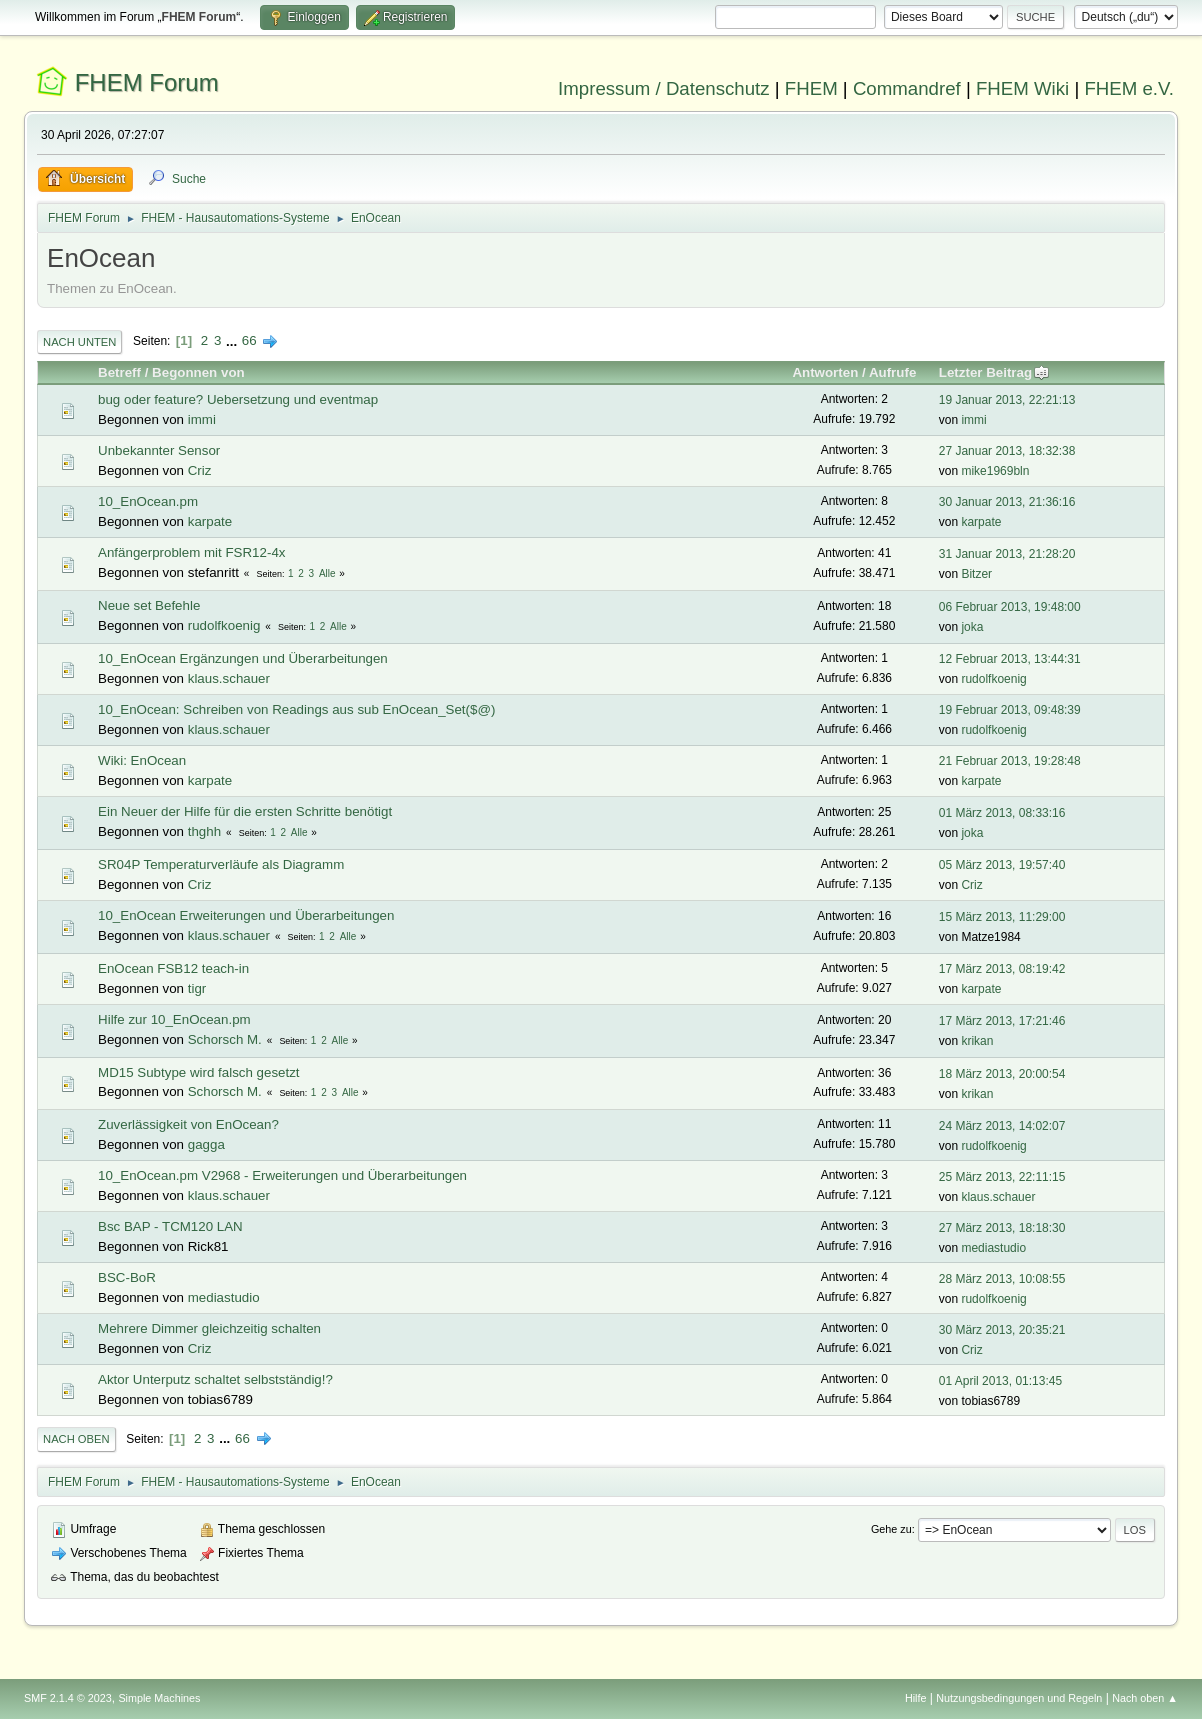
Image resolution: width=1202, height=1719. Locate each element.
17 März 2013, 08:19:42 (1002, 969)
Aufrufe (892, 372)
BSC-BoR (127, 1277)
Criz (200, 470)
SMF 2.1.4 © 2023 (68, 1698)
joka (972, 627)
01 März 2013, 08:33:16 (1002, 813)
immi (202, 419)
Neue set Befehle (149, 605)
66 (249, 340)
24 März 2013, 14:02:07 (1002, 1126)
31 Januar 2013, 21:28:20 (1007, 554)
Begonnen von (198, 372)
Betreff (119, 372)
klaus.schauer (229, 678)
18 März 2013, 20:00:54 (1002, 1074)
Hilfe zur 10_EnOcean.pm (174, 1019)
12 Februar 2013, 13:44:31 (1010, 659)
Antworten (825, 372)
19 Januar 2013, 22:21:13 (1007, 400)
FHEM (811, 88)
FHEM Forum (147, 82)
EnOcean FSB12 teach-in (173, 968)
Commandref (907, 88)
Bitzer (976, 574)
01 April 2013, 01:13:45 (1000, 1381)
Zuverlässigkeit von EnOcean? (188, 1124)
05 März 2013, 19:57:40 (1002, 865)
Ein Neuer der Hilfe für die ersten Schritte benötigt (245, 811)
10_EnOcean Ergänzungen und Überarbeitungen (243, 658)
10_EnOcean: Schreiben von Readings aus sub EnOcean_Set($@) (296, 709)
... (233, 340)
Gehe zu (891, 1529)
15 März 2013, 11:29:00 (1002, 917)
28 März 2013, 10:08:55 (1002, 1279)
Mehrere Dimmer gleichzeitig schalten (209, 1328)
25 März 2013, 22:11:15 (1002, 1177)
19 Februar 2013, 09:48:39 (1010, 710)
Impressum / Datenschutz (664, 88)
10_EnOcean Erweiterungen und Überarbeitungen (246, 915)
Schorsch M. (225, 1039)
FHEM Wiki (1022, 88)
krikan (977, 1041)
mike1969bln (995, 471)
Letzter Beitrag (994, 372)
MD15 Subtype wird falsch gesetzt (199, 1072)
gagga (206, 1144)
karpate (210, 521)
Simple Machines (159, 1698)
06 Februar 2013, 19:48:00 (1010, 607)
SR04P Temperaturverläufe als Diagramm (221, 864)
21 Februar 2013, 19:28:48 (1010, 761)
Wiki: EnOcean (142, 760)
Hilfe (916, 1698)
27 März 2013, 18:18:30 (1002, 1228)
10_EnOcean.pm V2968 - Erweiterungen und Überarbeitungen (282, 1175)
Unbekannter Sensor (159, 450)
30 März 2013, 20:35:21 (1002, 1330)
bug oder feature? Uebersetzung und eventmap (238, 399)
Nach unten (79, 342)
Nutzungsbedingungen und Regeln (1019, 1698)
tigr (197, 988)
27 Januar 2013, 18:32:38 (1007, 451)
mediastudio (993, 1248)
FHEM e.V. (1129, 88)
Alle (327, 573)
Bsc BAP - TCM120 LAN (170, 1226)
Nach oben (76, 1439)
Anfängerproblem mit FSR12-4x (191, 552)
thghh (204, 831)
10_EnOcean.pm (148, 501)
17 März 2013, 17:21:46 (1002, 1021)
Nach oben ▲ (1145, 1698)
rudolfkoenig (224, 625)
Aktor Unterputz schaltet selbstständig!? (215, 1379)
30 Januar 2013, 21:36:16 (1007, 502)
